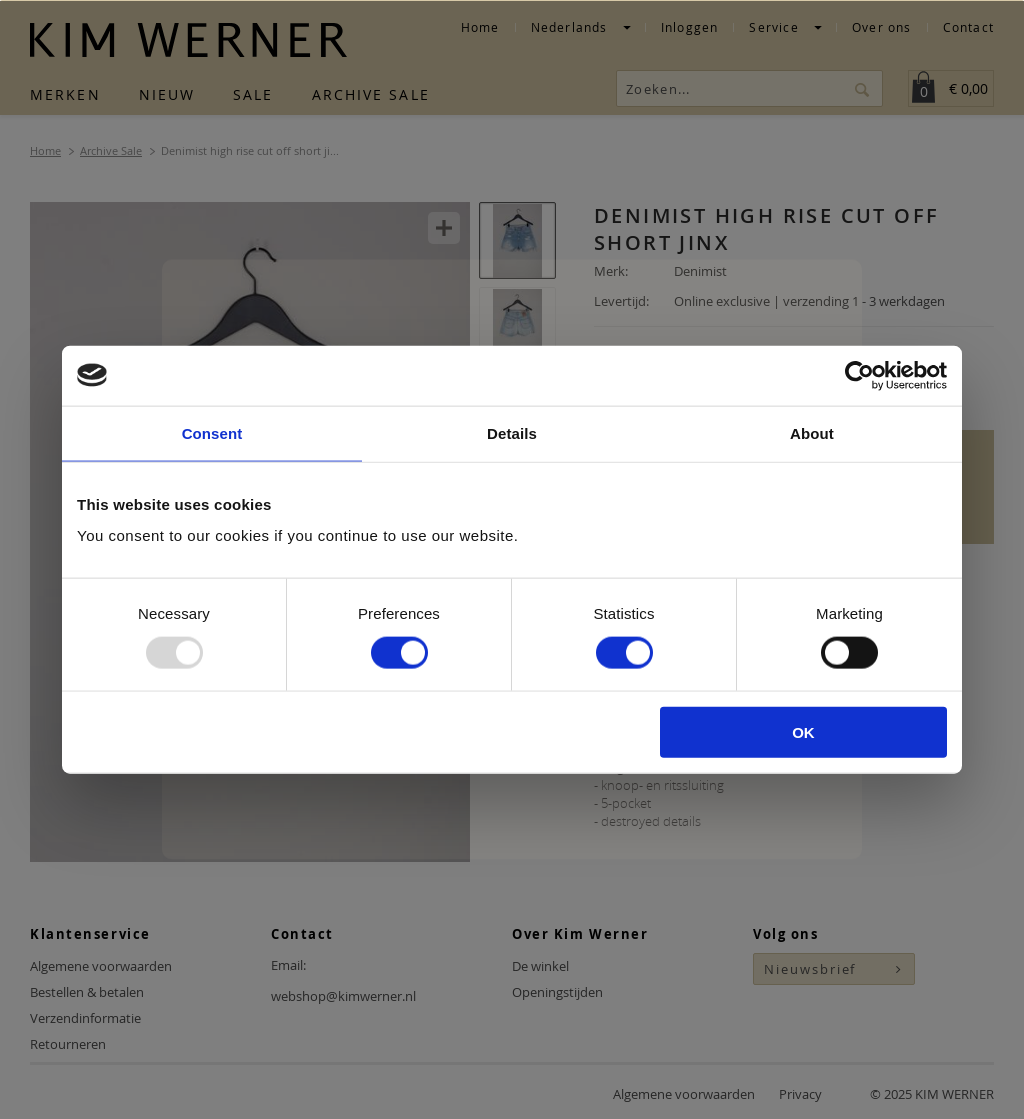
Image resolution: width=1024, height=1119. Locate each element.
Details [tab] (512, 432)
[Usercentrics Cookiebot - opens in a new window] (859, 375)
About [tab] (812, 432)
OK (803, 732)
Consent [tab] (212, 432)
